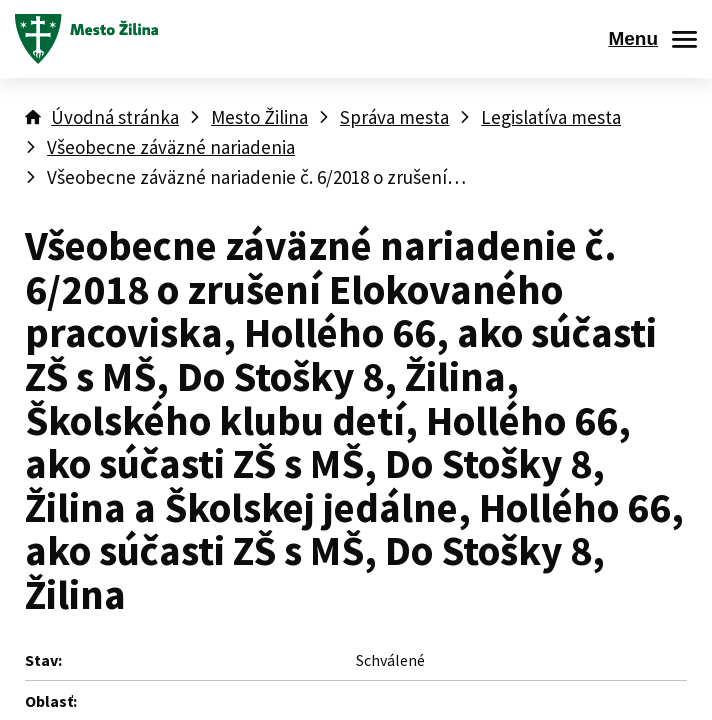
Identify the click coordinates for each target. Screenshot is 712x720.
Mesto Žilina (259, 117)
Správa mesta (394, 117)
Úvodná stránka (115, 117)
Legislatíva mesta (551, 117)
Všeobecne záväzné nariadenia (171, 147)
